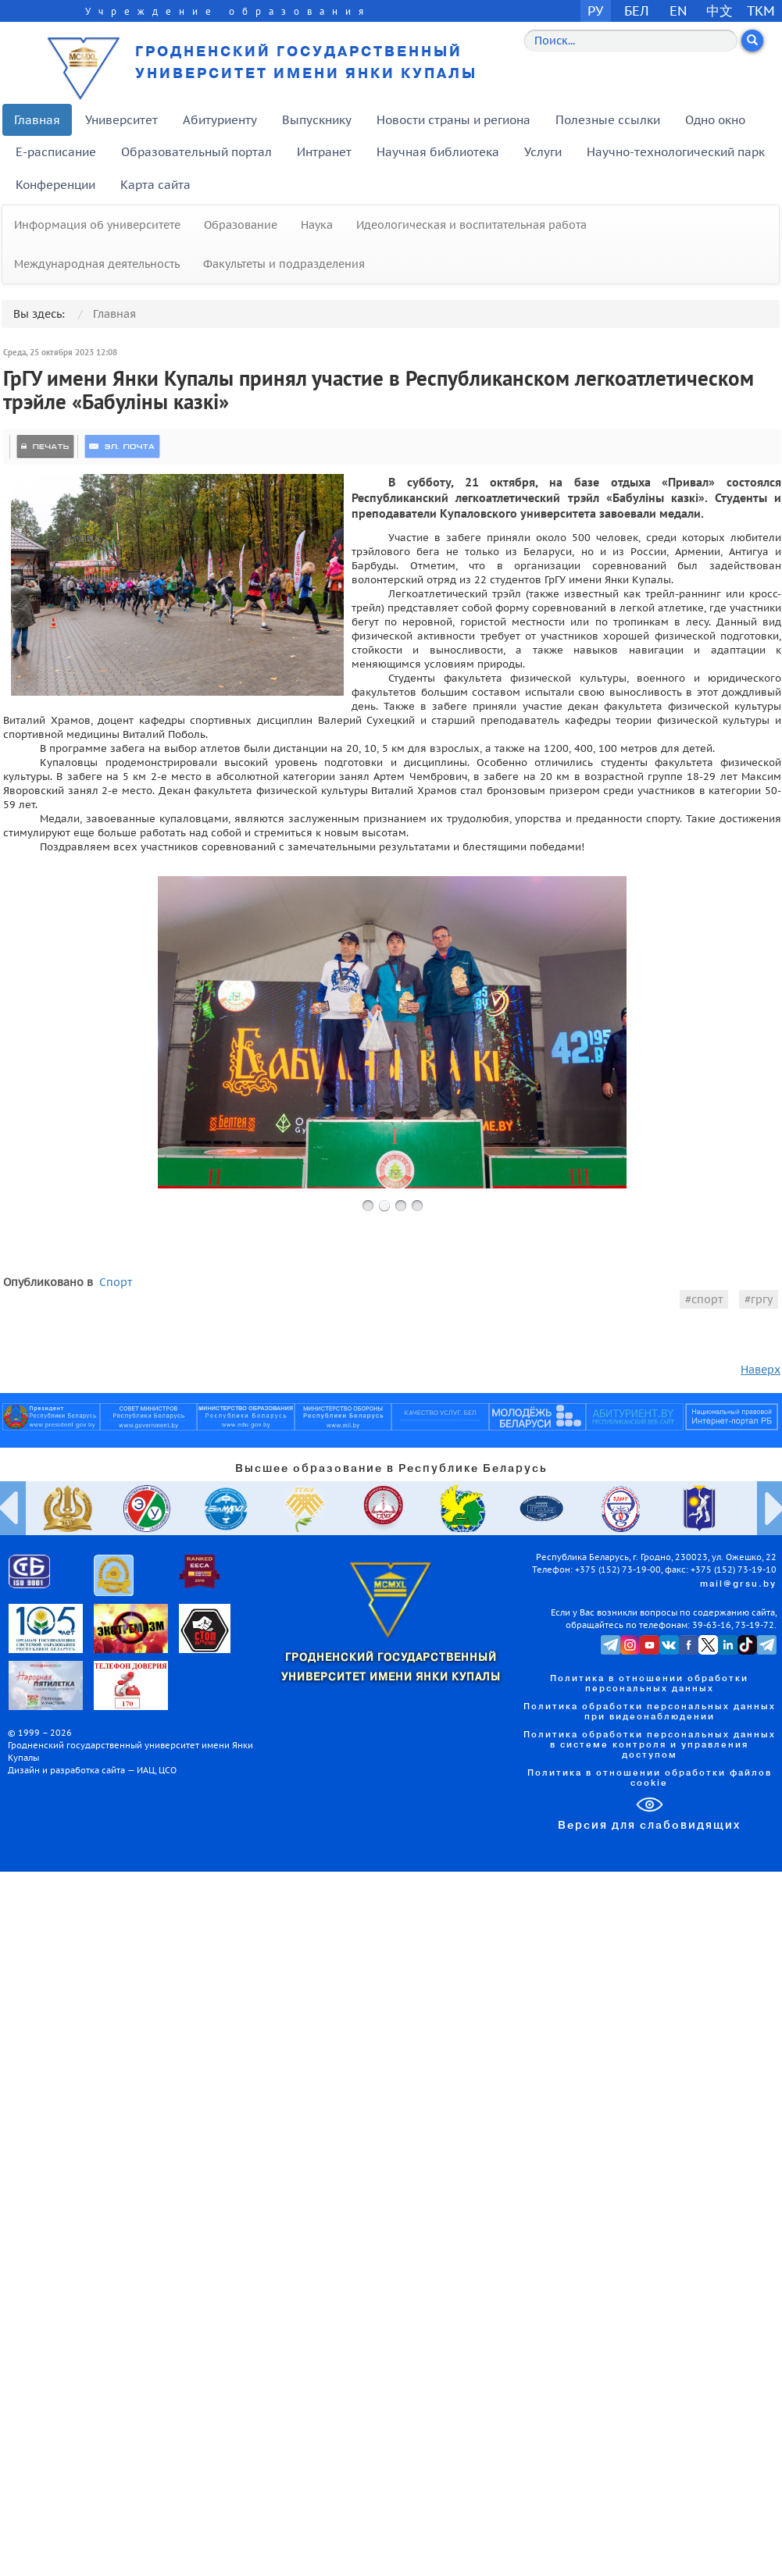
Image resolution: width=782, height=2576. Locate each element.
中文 (719, 11)
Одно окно (715, 119)
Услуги (543, 151)
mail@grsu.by (738, 1584)
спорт (707, 1299)
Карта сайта (155, 184)
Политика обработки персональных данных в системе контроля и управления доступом (649, 1745)
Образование (240, 225)
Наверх (760, 1370)
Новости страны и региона (453, 119)
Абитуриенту (220, 119)
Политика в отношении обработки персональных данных (649, 1684)
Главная (37, 119)
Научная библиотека (438, 151)
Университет (121, 119)
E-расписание (56, 151)
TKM (761, 11)
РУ (595, 11)
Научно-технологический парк (676, 151)
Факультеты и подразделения (284, 264)
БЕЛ (636, 11)
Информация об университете (97, 225)
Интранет (324, 151)
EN (678, 11)
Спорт (115, 1282)
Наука (317, 225)
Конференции (55, 184)
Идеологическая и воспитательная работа (471, 225)
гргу (762, 1299)
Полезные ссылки (607, 119)
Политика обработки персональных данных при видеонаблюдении (649, 1712)
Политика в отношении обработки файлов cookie (649, 1778)
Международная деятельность (97, 264)
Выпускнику (317, 119)
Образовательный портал (196, 151)
